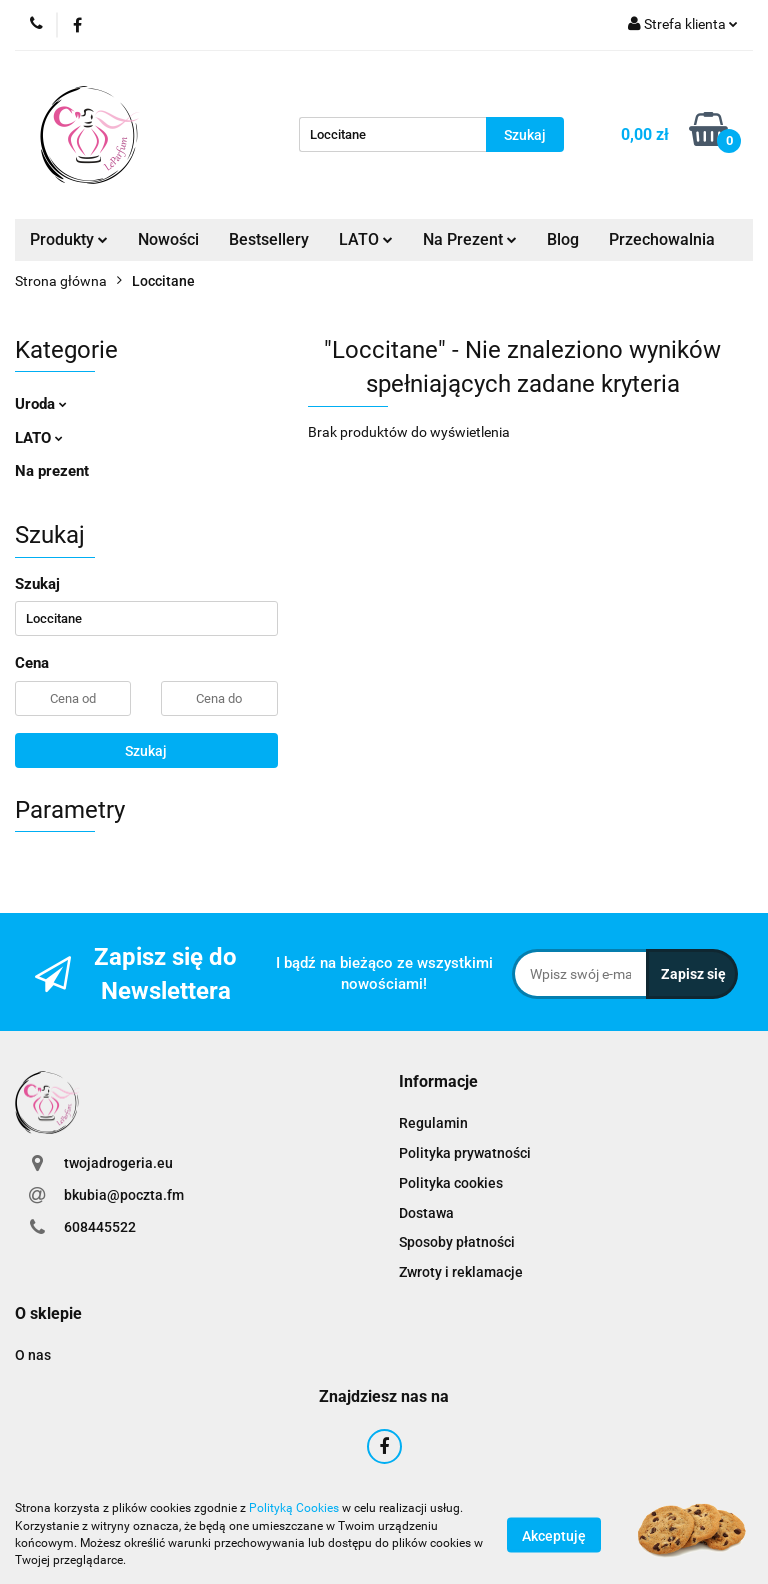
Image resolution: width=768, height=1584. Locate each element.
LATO (366, 239)
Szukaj (146, 751)
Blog (563, 239)
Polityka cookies (451, 1183)
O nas (33, 1355)
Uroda (41, 404)
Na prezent (52, 471)
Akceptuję (554, 1535)
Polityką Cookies (294, 1508)
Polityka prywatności (465, 1153)
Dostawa (426, 1213)
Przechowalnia (662, 239)
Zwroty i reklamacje (461, 1272)
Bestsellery (269, 239)
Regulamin (433, 1123)
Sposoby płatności (457, 1242)
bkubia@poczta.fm (124, 1195)
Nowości (168, 239)
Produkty (69, 239)
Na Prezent (470, 239)
